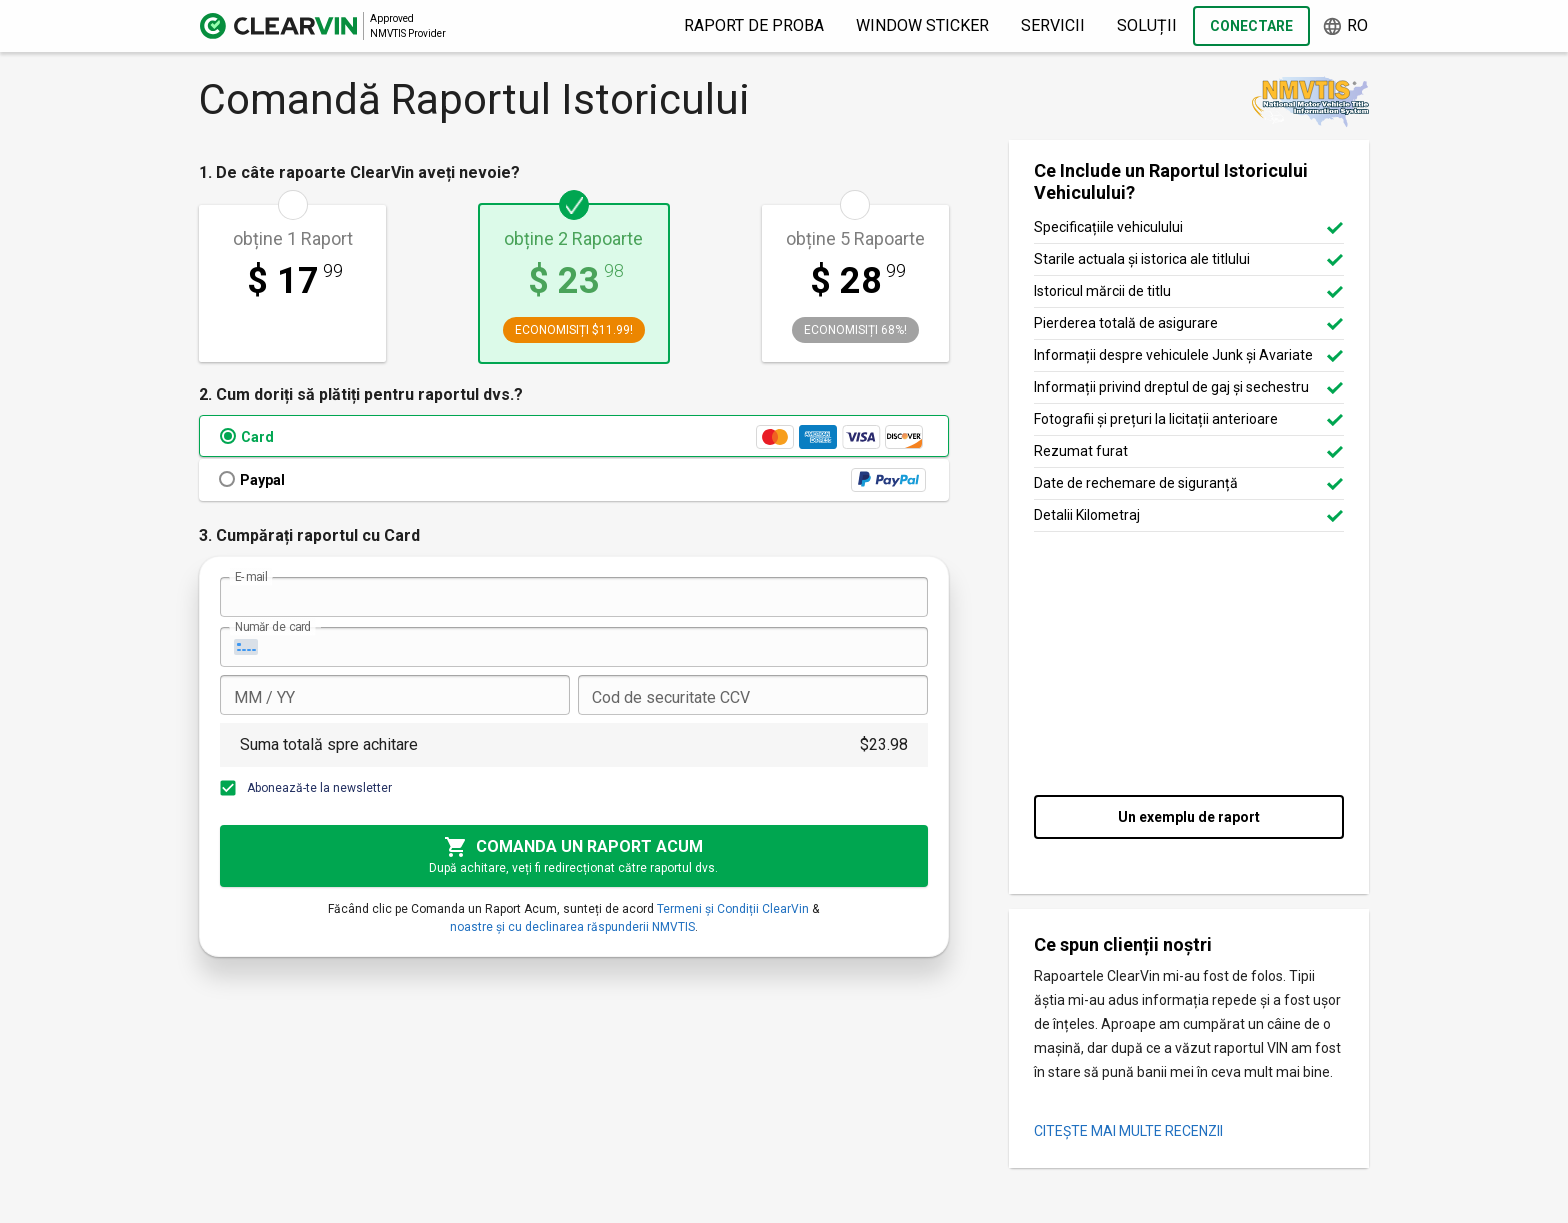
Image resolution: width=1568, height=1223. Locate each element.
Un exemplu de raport (1189, 817)
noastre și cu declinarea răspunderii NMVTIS (572, 927)
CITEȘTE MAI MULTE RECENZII (1128, 1131)
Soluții (1147, 25)
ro (1345, 26)
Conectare (1251, 26)
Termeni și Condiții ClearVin (733, 909)
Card (257, 437)
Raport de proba (754, 25)
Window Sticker (922, 25)
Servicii (1053, 25)
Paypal (262, 480)
